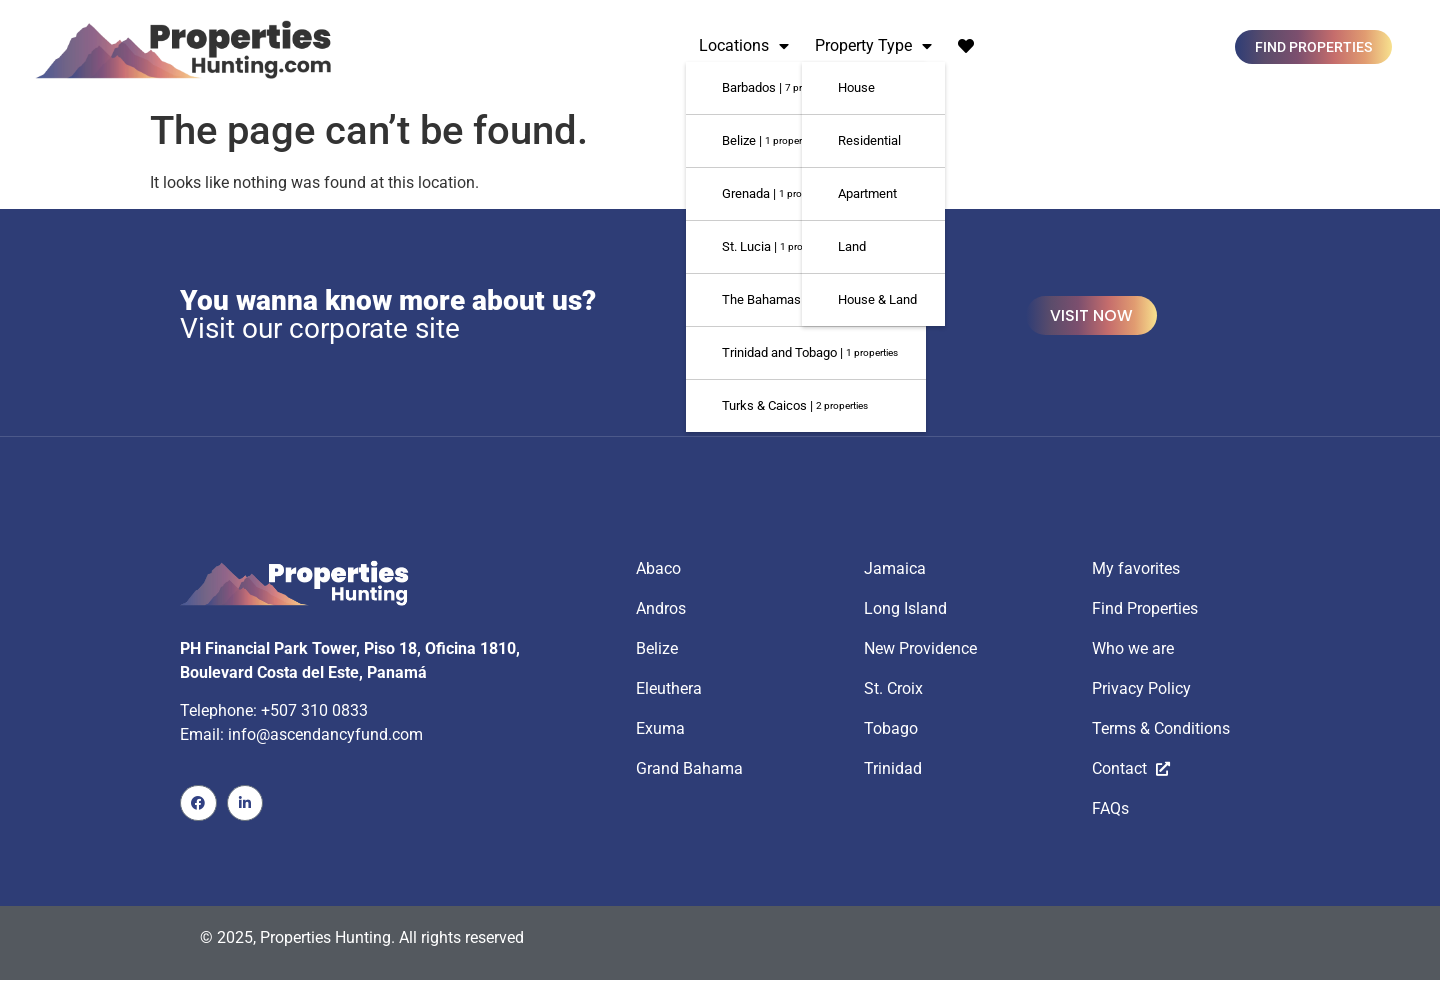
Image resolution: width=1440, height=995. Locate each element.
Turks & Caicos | (795, 406)
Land (852, 246)
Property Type (873, 46)
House (856, 87)
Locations (744, 46)
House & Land (877, 299)
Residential (869, 140)
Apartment (867, 193)
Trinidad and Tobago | (810, 353)
